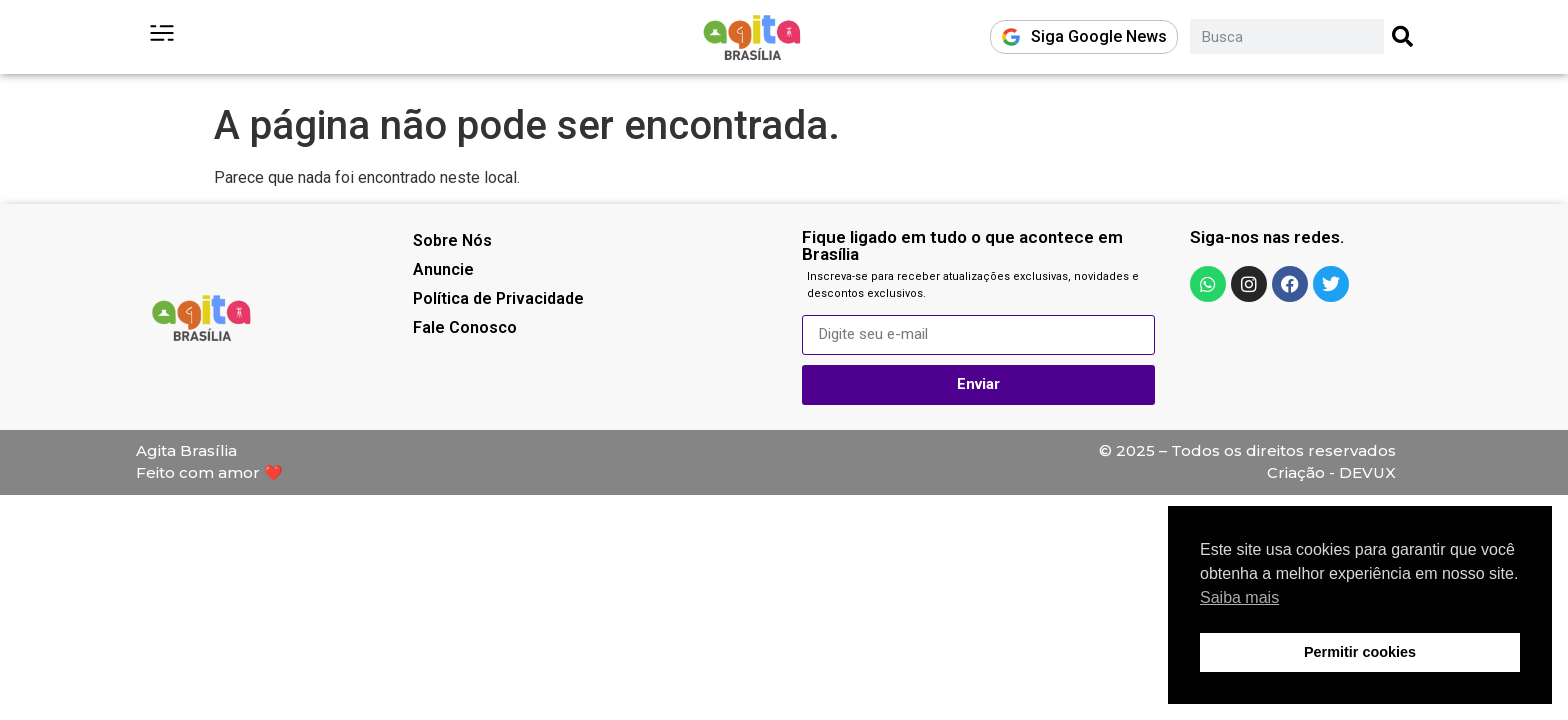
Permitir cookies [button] (1360, 652)
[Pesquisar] (1403, 36)
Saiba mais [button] (1239, 597)
